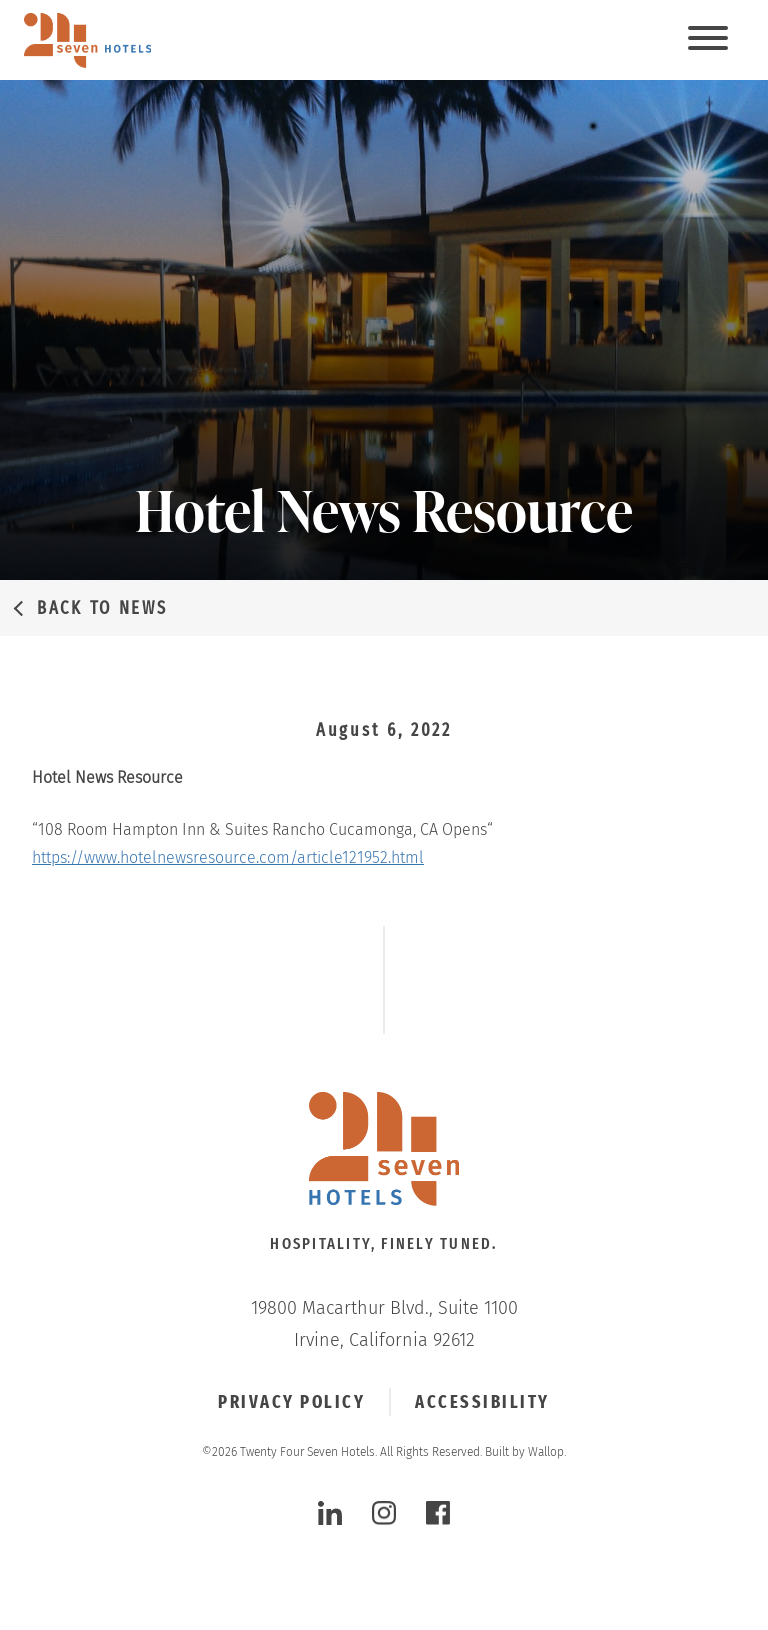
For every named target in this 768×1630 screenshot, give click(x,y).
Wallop (546, 1452)
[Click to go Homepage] (384, 1151)
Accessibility (482, 1402)
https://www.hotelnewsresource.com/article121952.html (228, 857)
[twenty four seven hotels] (87, 40)
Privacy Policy (291, 1402)
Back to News (102, 608)
